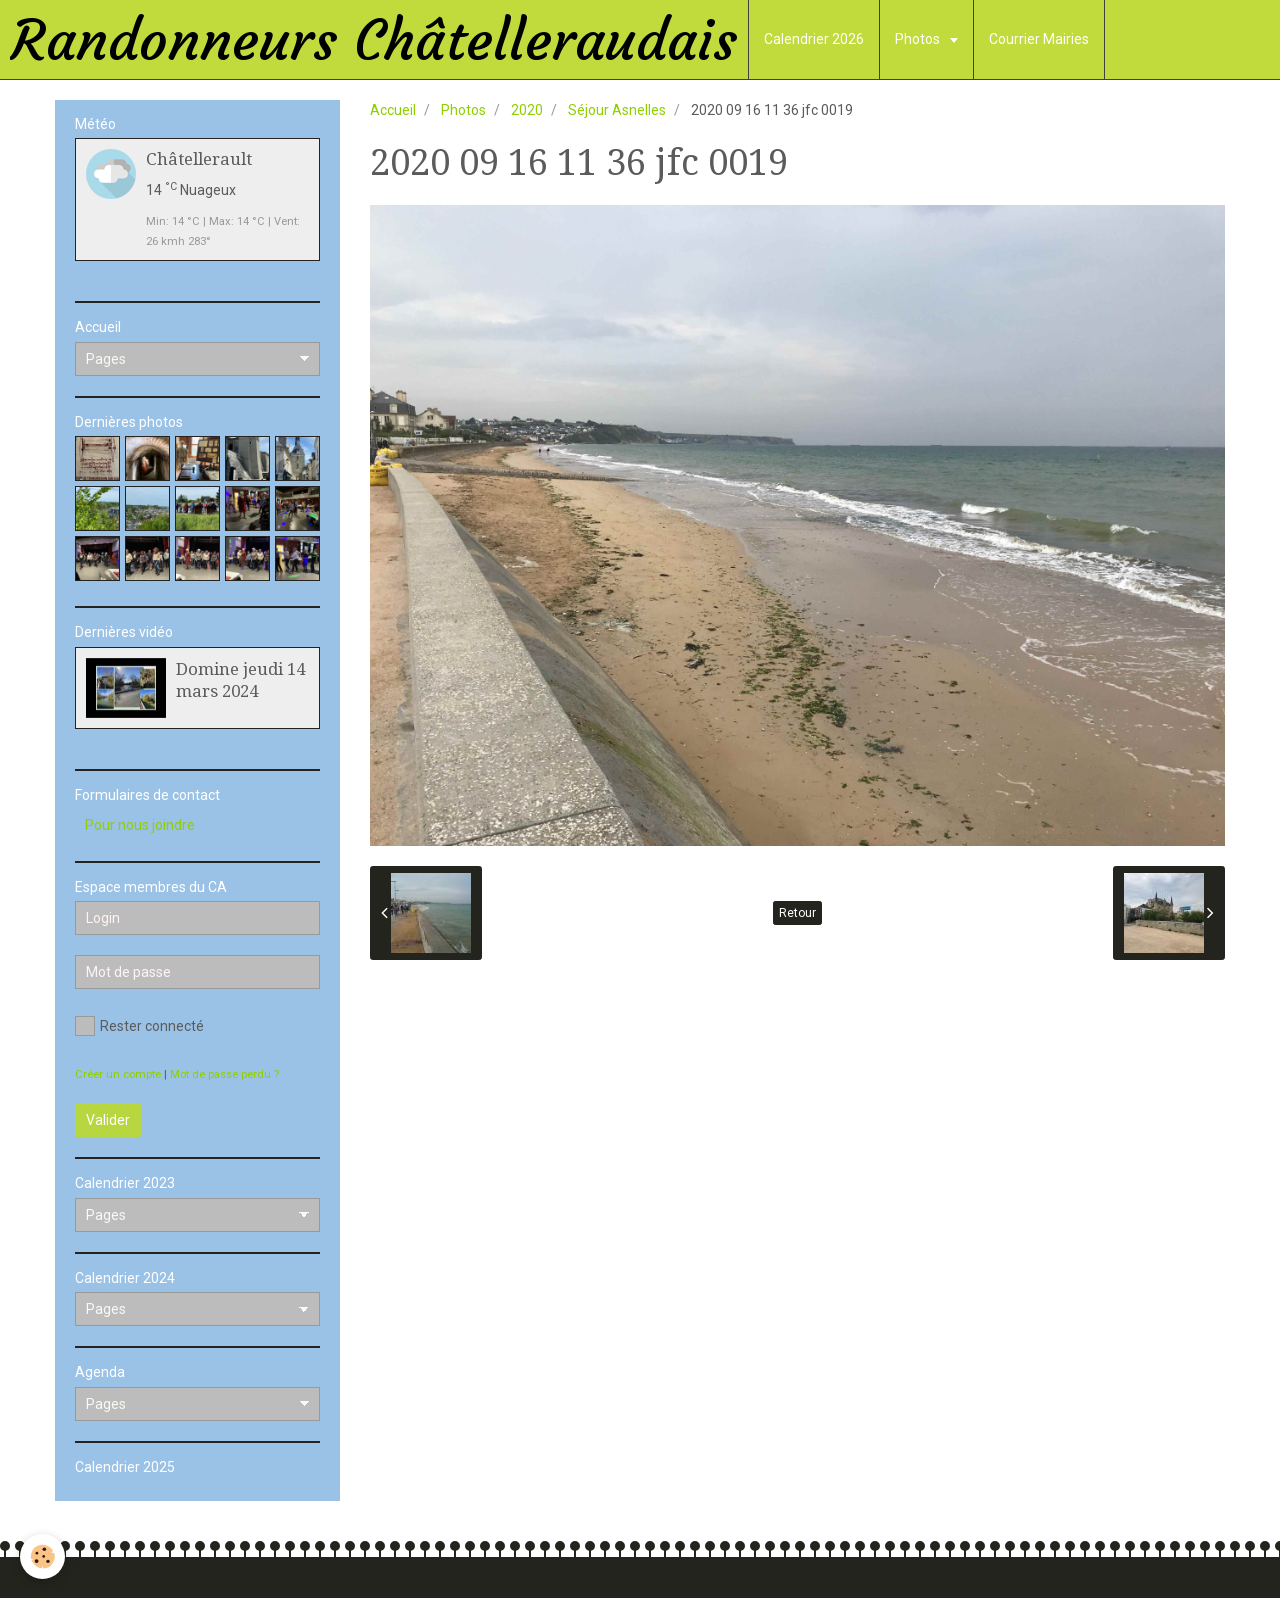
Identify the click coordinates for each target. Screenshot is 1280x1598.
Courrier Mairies (1039, 39)
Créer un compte (118, 1074)
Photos (919, 39)
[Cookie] (42, 1556)
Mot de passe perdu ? (224, 1074)
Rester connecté (139, 1026)
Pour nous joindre (140, 825)
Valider (108, 1120)
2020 (527, 110)
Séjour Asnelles (617, 110)
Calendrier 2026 (814, 39)
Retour (797, 913)
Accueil (393, 110)
